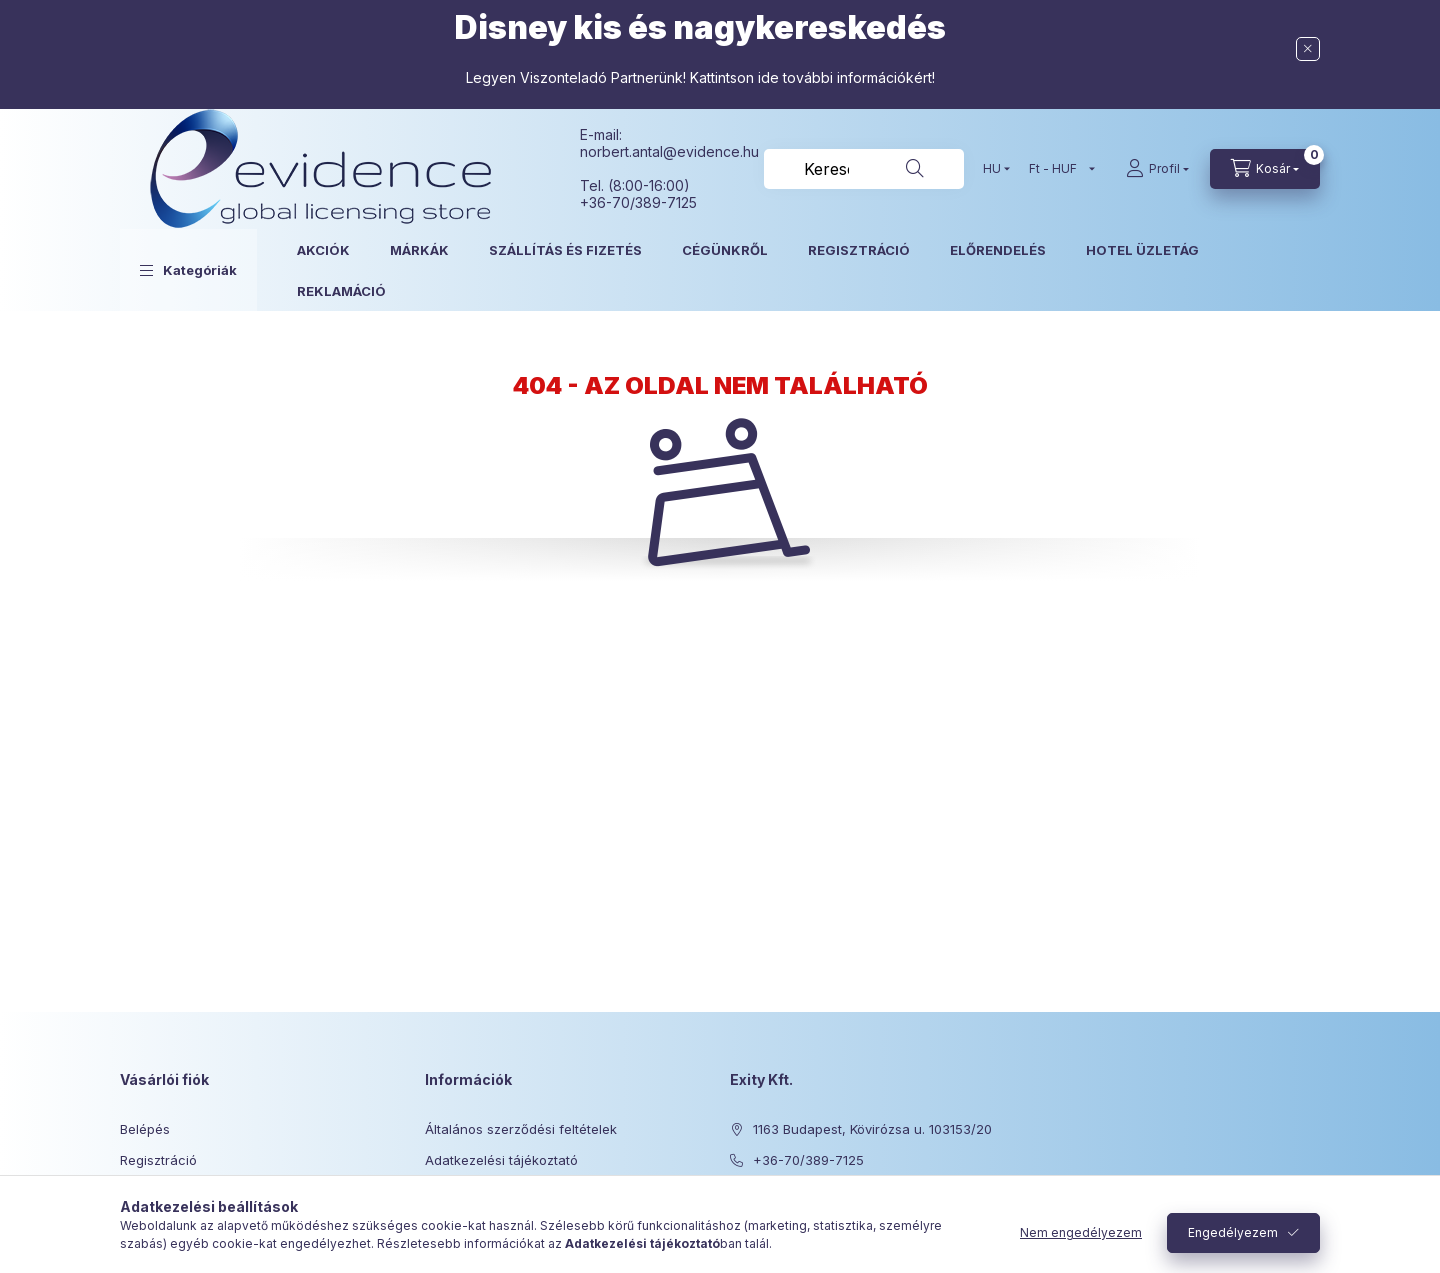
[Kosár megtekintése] (1265, 169)
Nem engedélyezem (1081, 1232)
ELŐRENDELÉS (998, 250)
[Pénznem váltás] (1057, 169)
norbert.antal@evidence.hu (669, 151)
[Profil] (1157, 169)
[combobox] (864, 169)
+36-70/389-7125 (808, 1160)
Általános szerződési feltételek (521, 1129)
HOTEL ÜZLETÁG (1142, 250)
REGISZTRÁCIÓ (859, 250)
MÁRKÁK (419, 250)
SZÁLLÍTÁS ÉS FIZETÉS (565, 250)
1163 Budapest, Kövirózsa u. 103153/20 (872, 1129)
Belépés (145, 1129)
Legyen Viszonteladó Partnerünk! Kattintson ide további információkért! (700, 77)
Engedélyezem (1233, 1232)
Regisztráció (158, 1160)
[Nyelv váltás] (992, 169)
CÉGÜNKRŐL (725, 250)
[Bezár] (1308, 49)
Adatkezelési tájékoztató (501, 1160)
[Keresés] (915, 169)
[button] (188, 270)
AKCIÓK (323, 250)
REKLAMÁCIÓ (341, 291)
